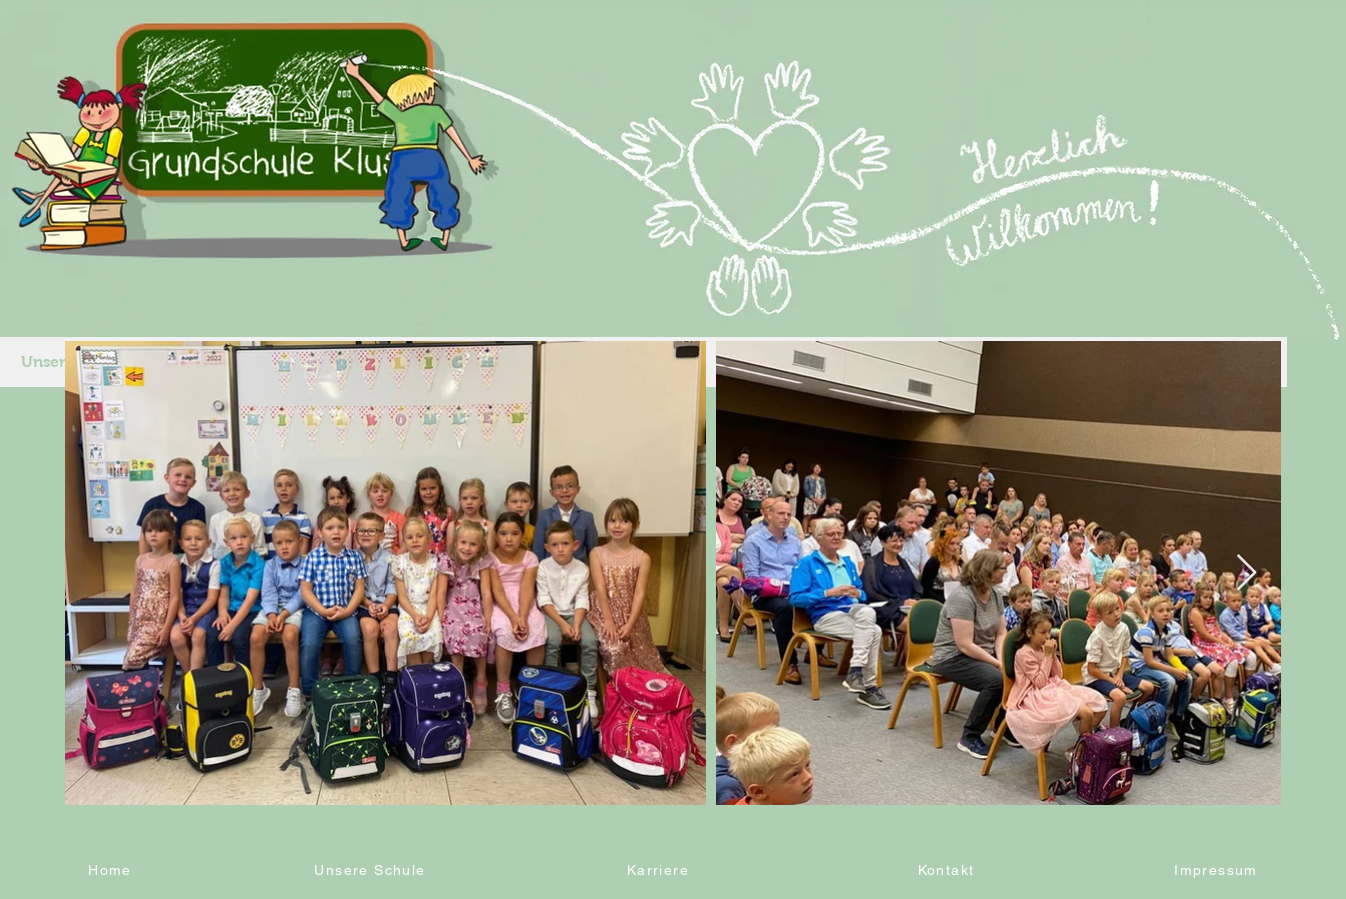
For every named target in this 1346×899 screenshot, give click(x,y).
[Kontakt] (948, 870)
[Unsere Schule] (372, 870)
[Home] (112, 870)
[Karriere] (660, 870)
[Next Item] (1246, 573)
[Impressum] (1218, 870)
